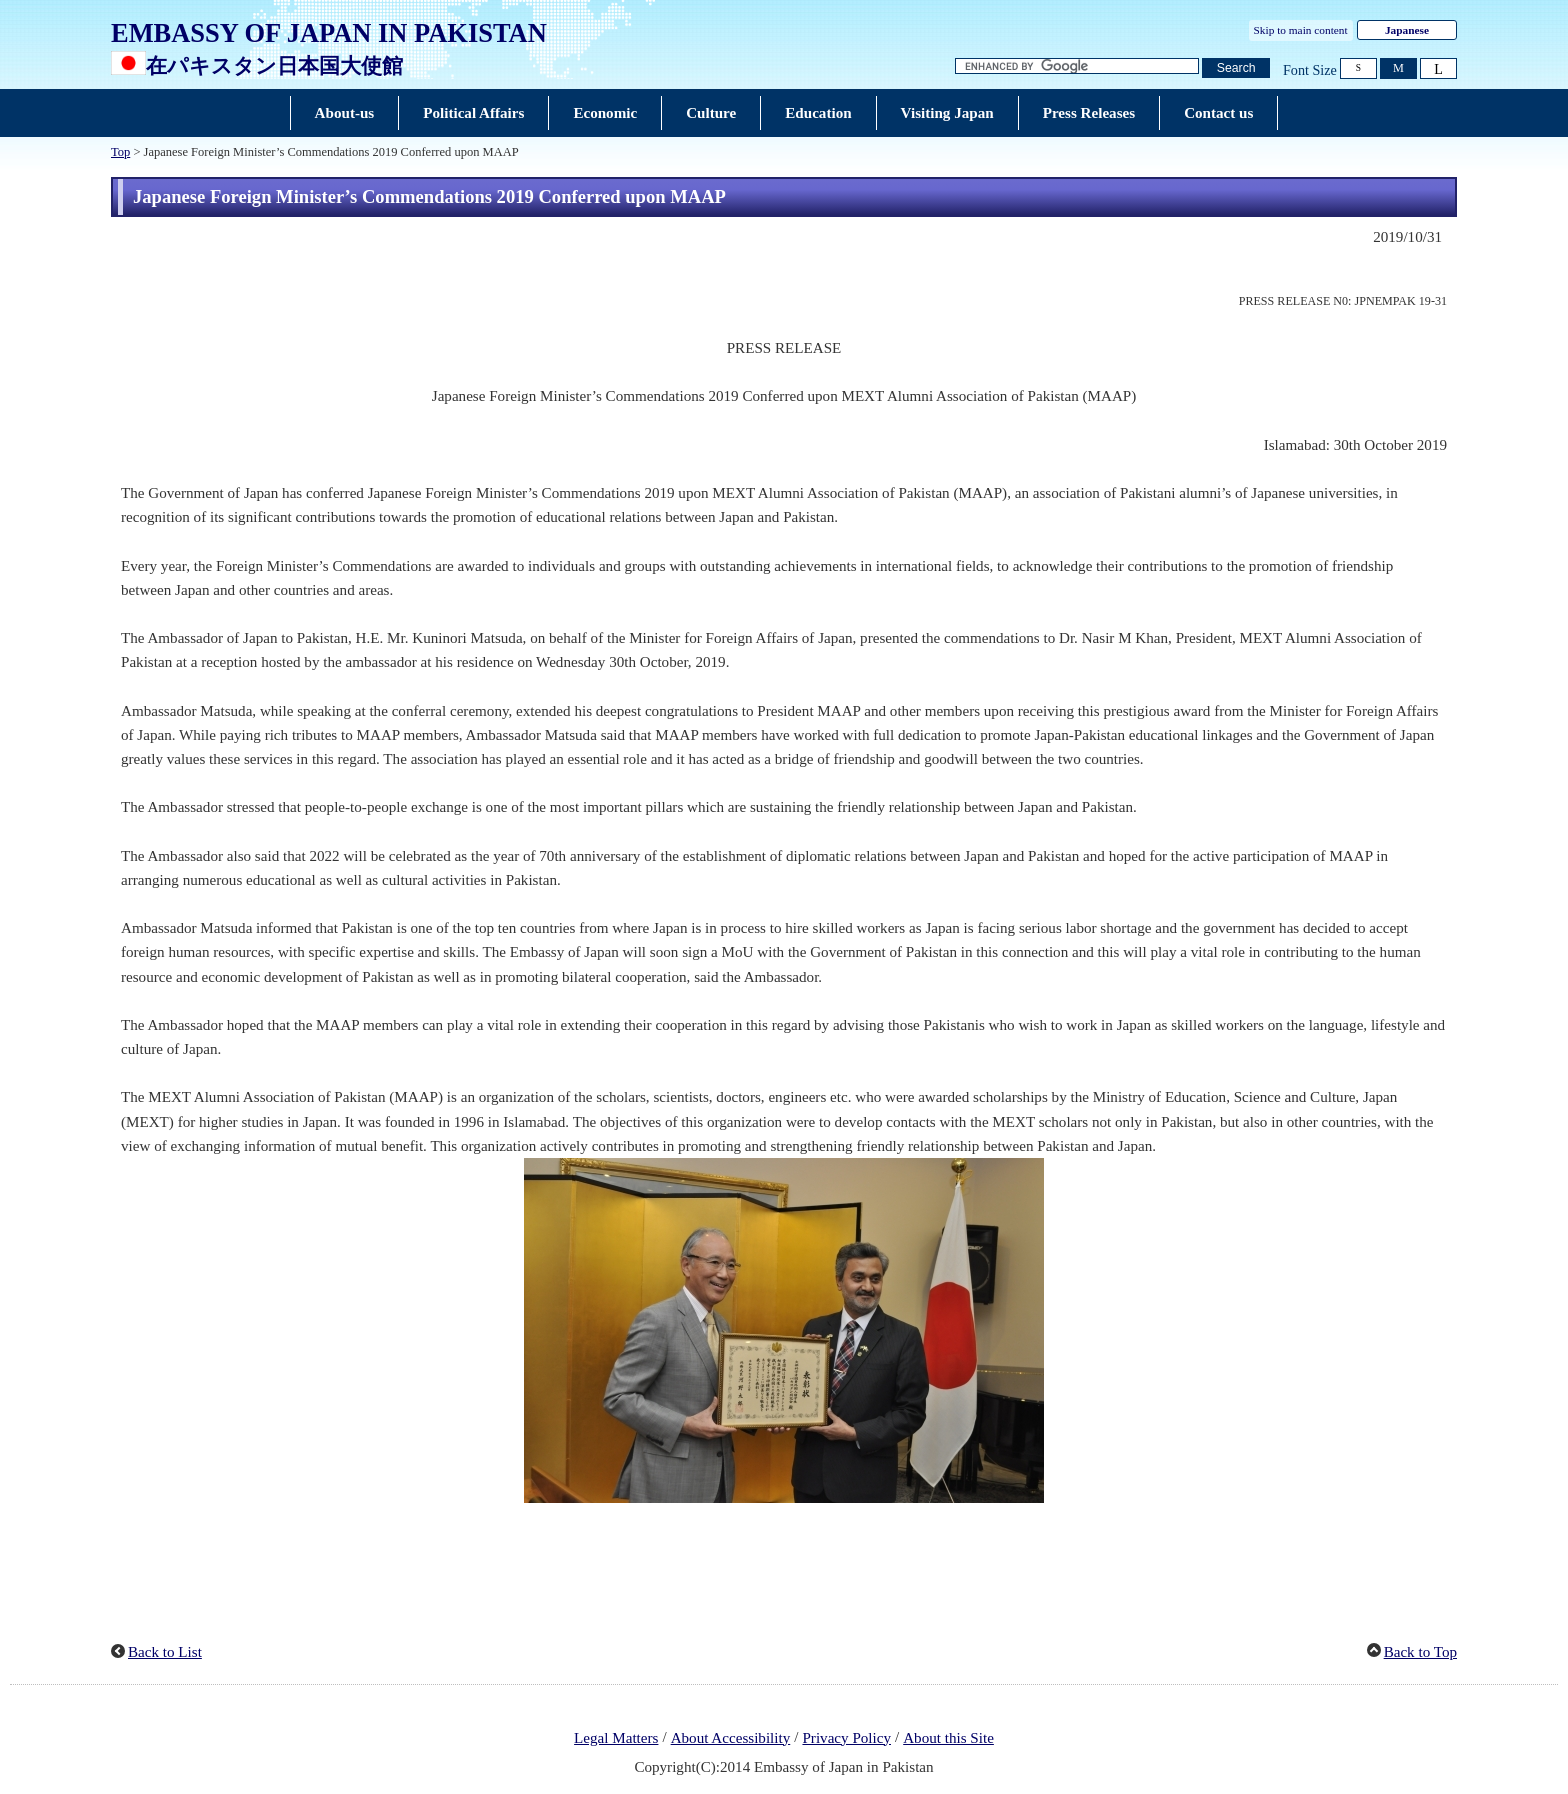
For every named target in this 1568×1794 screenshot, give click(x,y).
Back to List (165, 1652)
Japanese (1407, 30)
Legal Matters (616, 1738)
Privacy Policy (846, 1738)
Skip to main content (1301, 30)
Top (120, 152)
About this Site (948, 1738)
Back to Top (1420, 1652)
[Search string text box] (1077, 66)
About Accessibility (731, 1738)
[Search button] (1236, 68)
